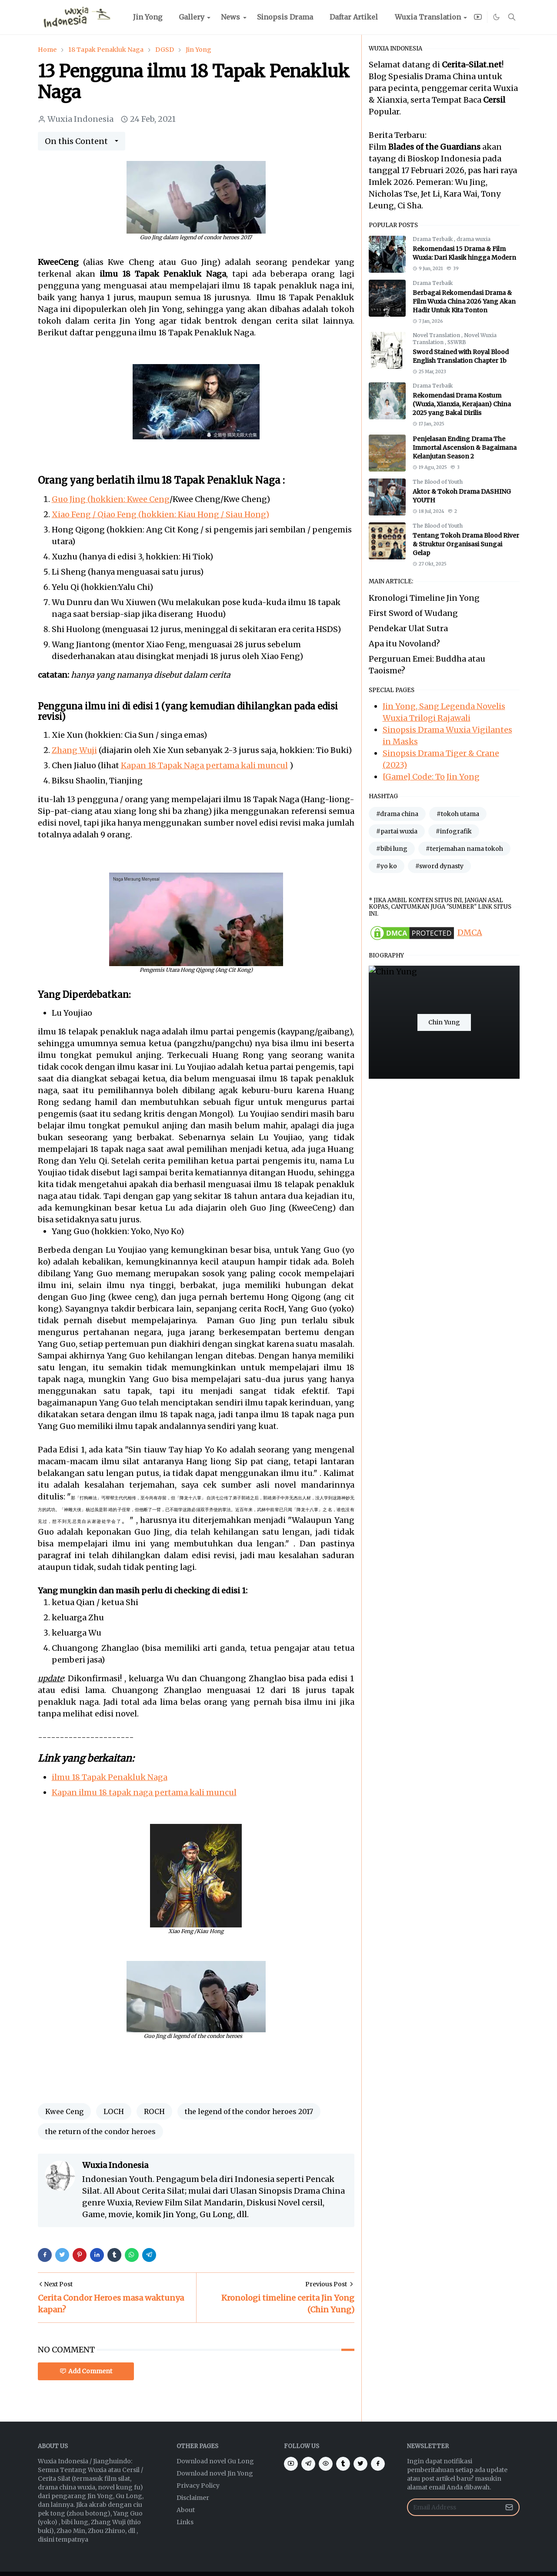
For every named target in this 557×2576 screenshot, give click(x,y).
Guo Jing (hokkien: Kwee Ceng (111, 499)
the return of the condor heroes (100, 2131)
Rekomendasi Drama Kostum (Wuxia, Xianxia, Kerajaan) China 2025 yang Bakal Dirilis (462, 404)
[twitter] (360, 2464)
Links (185, 2522)
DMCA (469, 932)
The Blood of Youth (438, 481)
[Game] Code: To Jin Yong (431, 777)
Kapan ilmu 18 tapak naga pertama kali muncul (144, 1792)
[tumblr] (343, 2464)
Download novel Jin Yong (215, 2473)
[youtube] (477, 17)
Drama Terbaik (433, 239)
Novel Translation (437, 335)
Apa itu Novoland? (404, 644)
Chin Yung (444, 1022)
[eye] (326, 2464)
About (186, 2510)
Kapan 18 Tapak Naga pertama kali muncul (204, 765)
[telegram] (308, 2464)
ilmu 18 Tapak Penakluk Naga (109, 1777)
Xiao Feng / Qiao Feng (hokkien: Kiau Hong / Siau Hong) (160, 514)
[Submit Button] (509, 2507)
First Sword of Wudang (413, 613)
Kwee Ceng (64, 2111)
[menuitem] (147, 17)
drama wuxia (473, 239)
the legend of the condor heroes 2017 (249, 2111)
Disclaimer (193, 2498)
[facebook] (378, 2464)
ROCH (154, 2111)
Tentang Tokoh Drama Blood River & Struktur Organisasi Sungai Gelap (466, 544)
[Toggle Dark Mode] (496, 17)
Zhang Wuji (74, 750)
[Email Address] (454, 2507)
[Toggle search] (512, 17)
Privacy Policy (198, 2485)
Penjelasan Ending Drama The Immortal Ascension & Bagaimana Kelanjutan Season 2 (465, 447)
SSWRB (456, 342)
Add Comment (86, 2371)
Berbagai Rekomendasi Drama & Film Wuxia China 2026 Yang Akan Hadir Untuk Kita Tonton (464, 301)
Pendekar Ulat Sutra (408, 628)
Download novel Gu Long (215, 2461)
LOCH (113, 2111)
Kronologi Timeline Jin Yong (424, 598)
